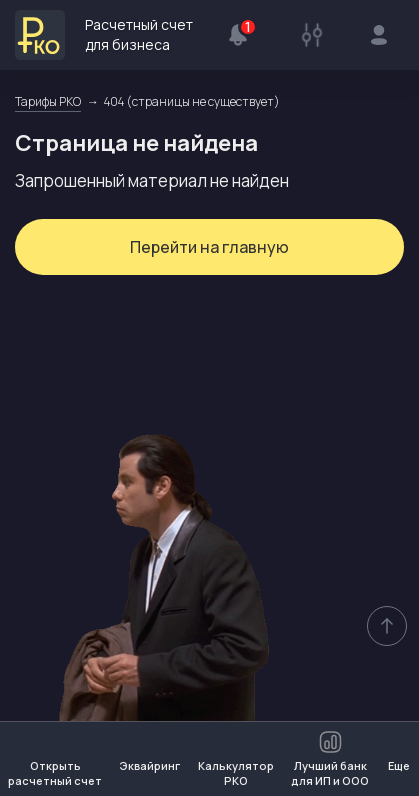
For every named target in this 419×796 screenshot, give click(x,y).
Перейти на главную (209, 247)
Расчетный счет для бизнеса (104, 35)
